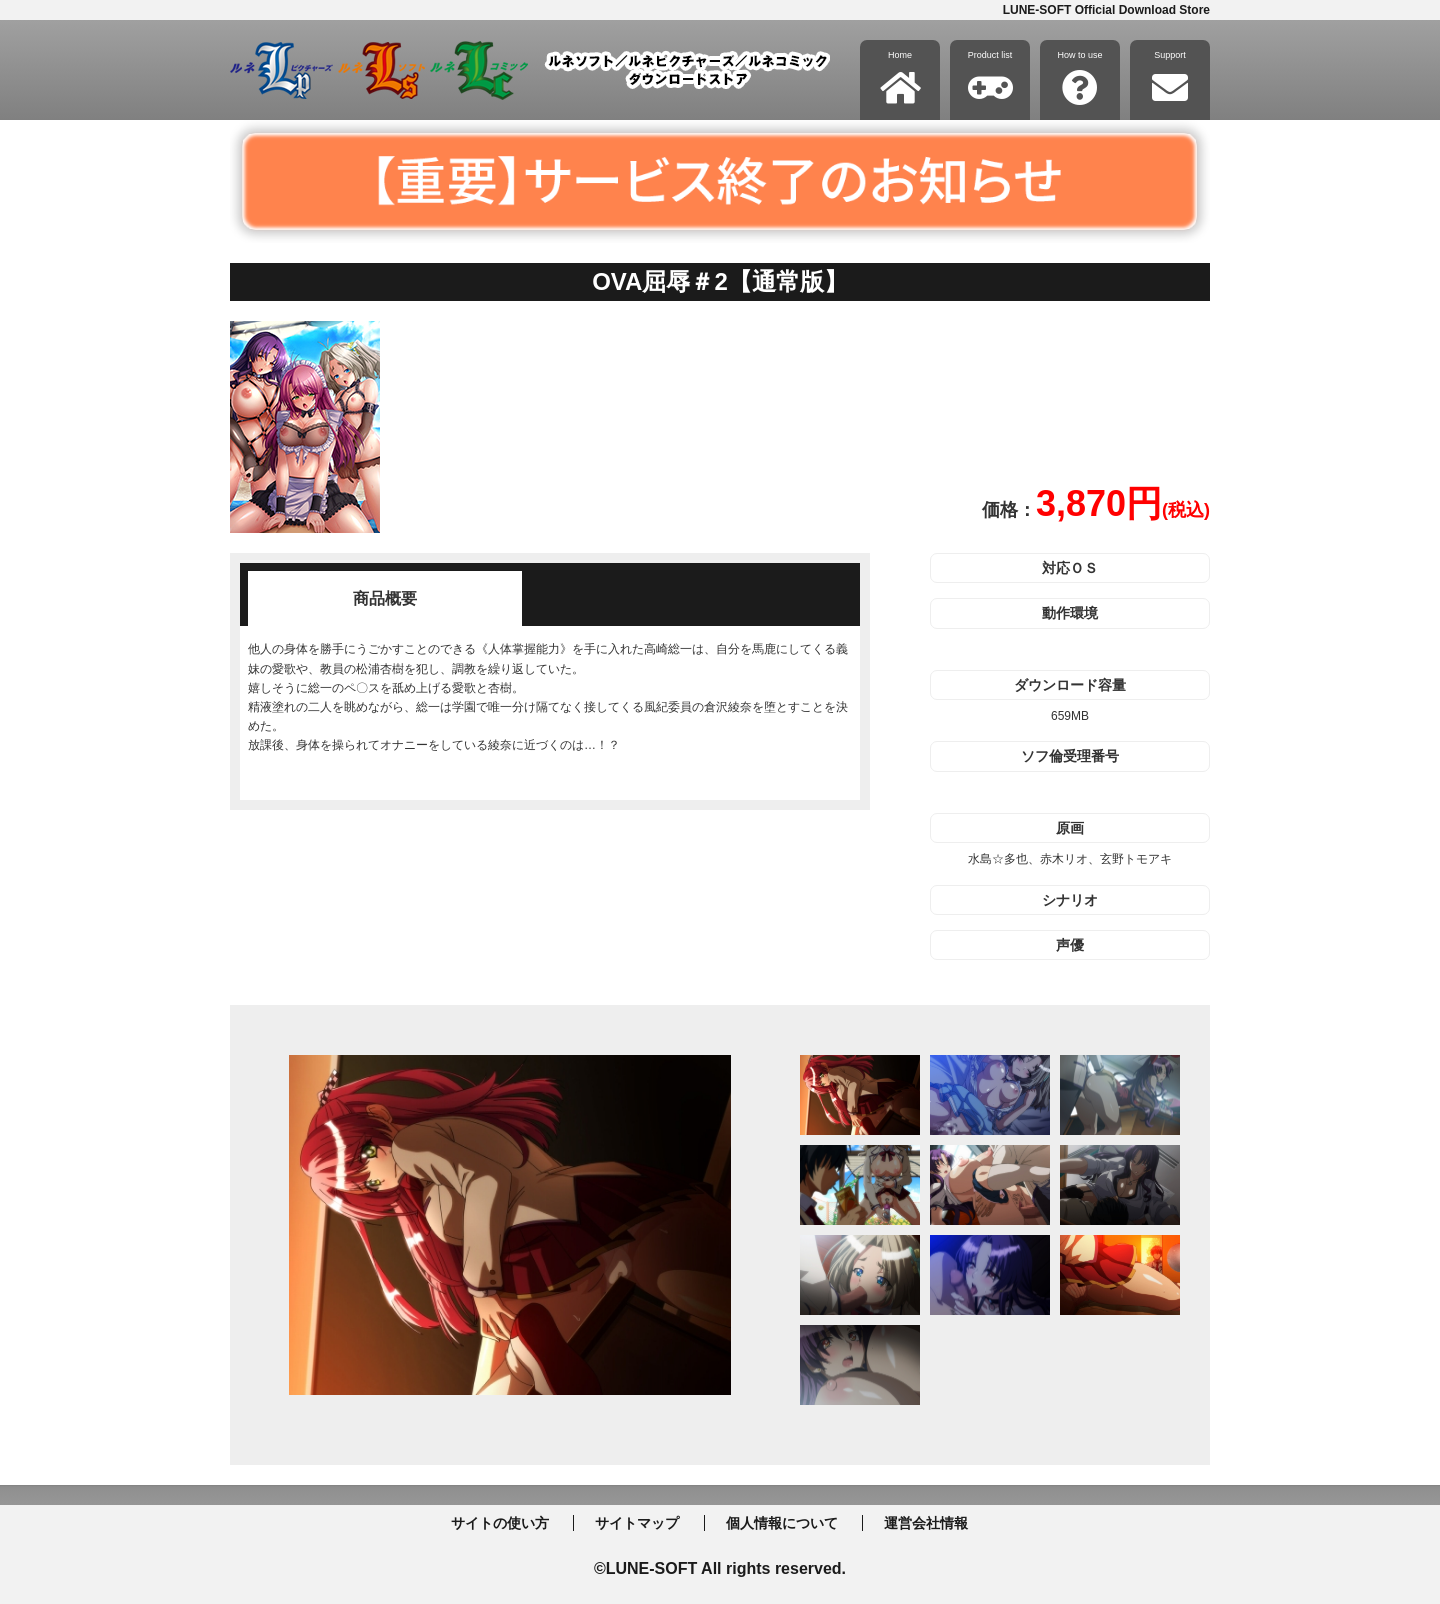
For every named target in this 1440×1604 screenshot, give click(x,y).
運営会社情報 (926, 1523)
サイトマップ (637, 1523)
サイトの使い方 (500, 1523)
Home (900, 78)
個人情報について (782, 1523)
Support (1170, 78)
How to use (1079, 78)
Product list (990, 78)
